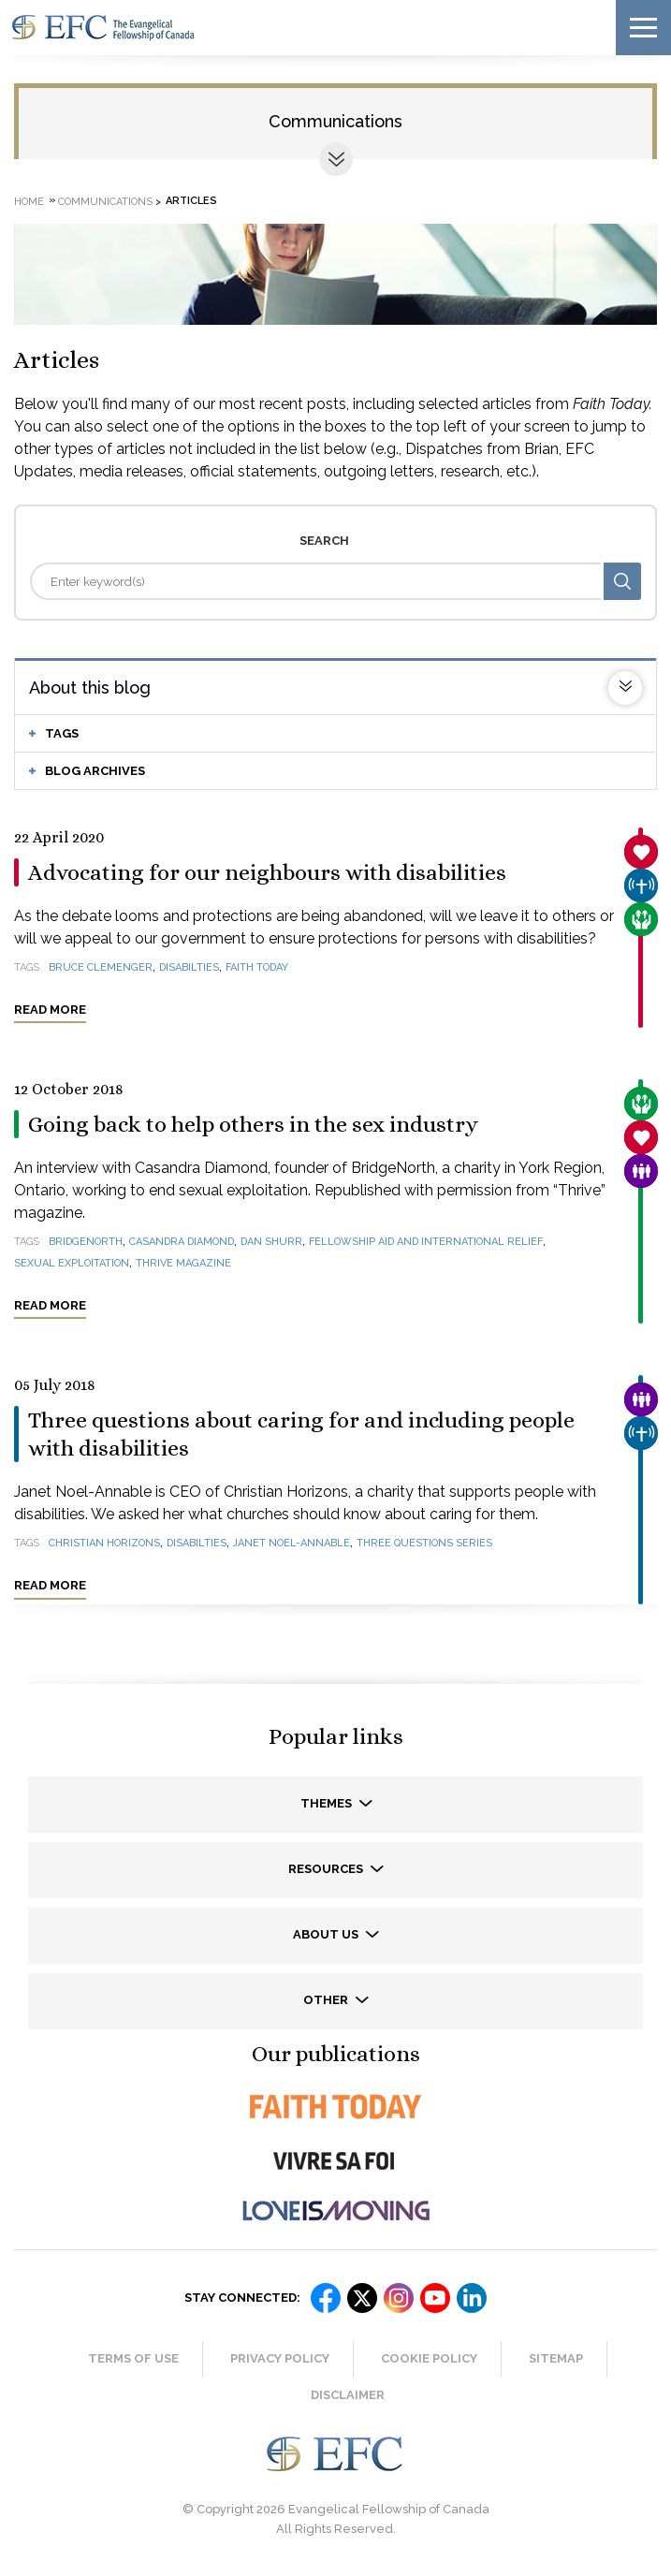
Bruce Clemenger (101, 967)
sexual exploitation (71, 1263)
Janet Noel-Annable (291, 1543)
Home (29, 201)
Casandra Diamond (181, 1242)
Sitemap (556, 2358)
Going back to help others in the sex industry (253, 1124)
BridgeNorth (86, 1242)
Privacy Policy (279, 2358)
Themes (327, 1803)
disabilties (189, 967)
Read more (50, 1010)
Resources (327, 1869)
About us (327, 1934)
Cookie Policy (429, 2358)
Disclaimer (348, 2395)
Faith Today (257, 967)
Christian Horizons (104, 1543)
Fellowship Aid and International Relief (426, 1242)
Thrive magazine (183, 1263)
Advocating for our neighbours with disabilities (267, 872)
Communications (335, 121)
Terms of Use (133, 2358)
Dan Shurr (271, 1242)
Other (327, 2000)
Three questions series (424, 1543)
